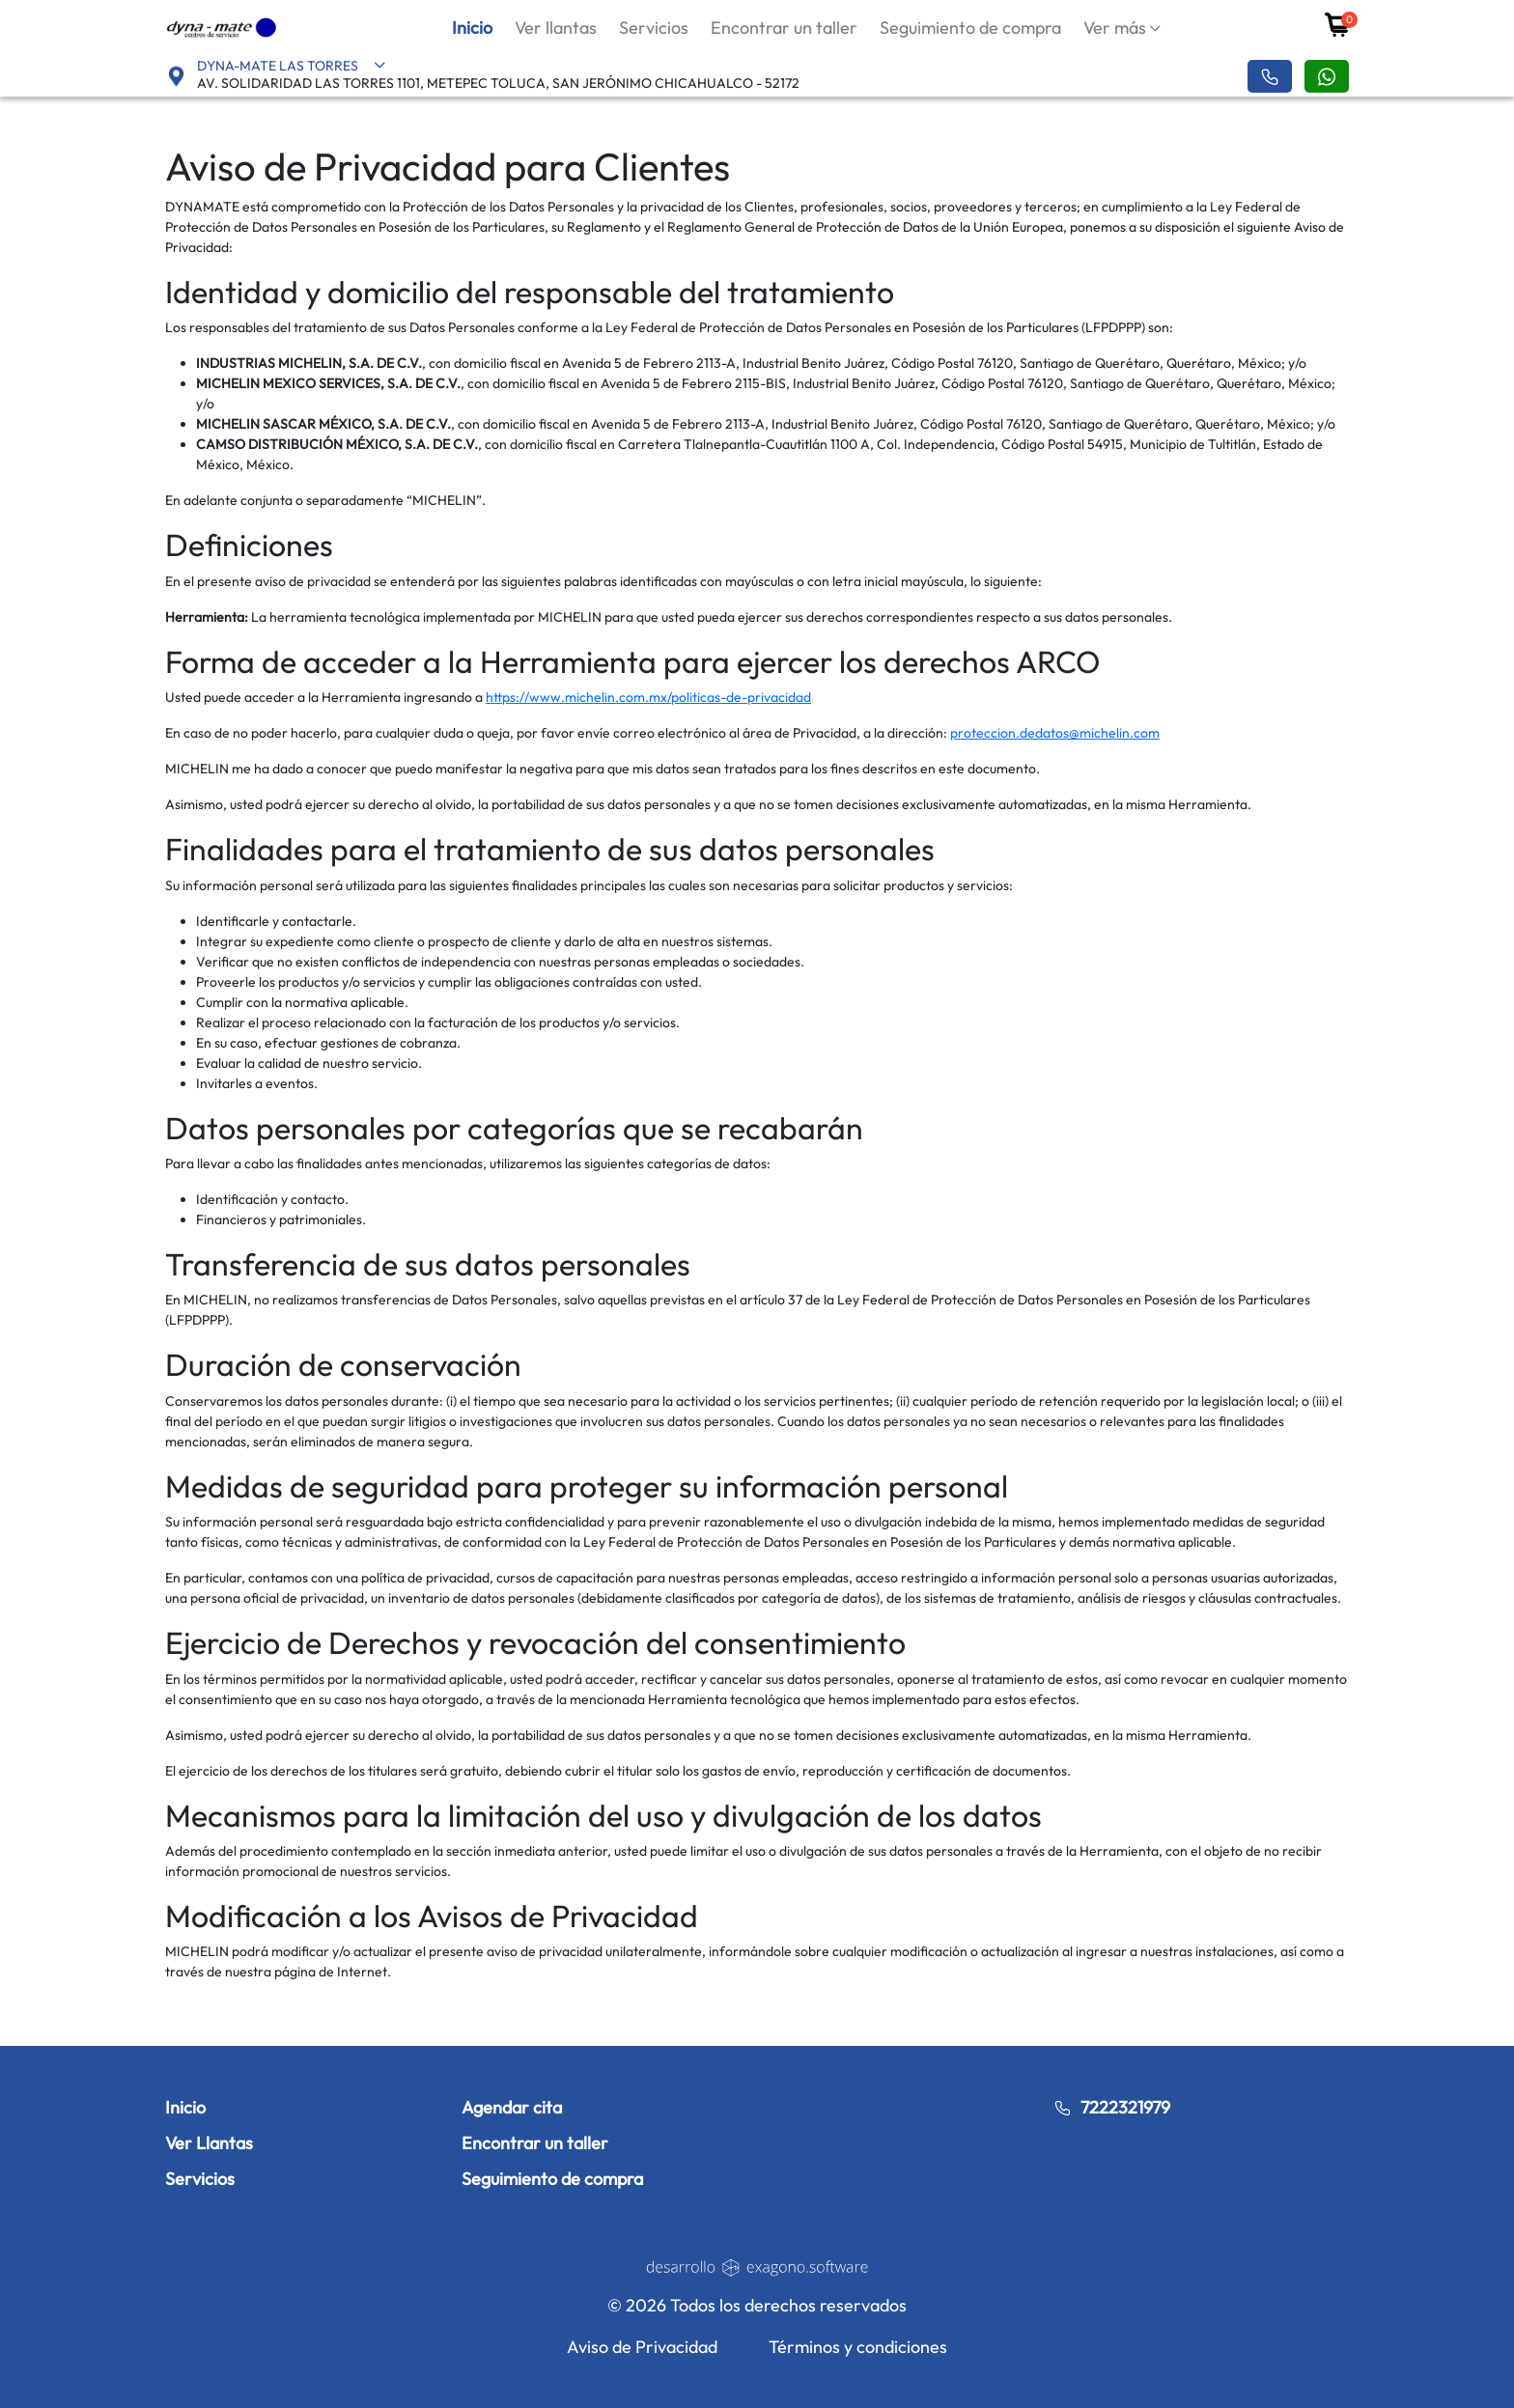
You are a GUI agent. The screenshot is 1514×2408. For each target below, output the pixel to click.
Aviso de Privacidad (642, 2347)
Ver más (1114, 27)
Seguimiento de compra (970, 27)
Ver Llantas (209, 2143)
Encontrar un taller (784, 27)
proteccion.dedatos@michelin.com (1055, 733)
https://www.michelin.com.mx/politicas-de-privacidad (648, 697)
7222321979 (1111, 2107)
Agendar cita (512, 2107)
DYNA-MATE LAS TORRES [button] (291, 65)
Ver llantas (556, 27)
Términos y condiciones (858, 2347)
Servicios (653, 27)
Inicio (472, 27)
